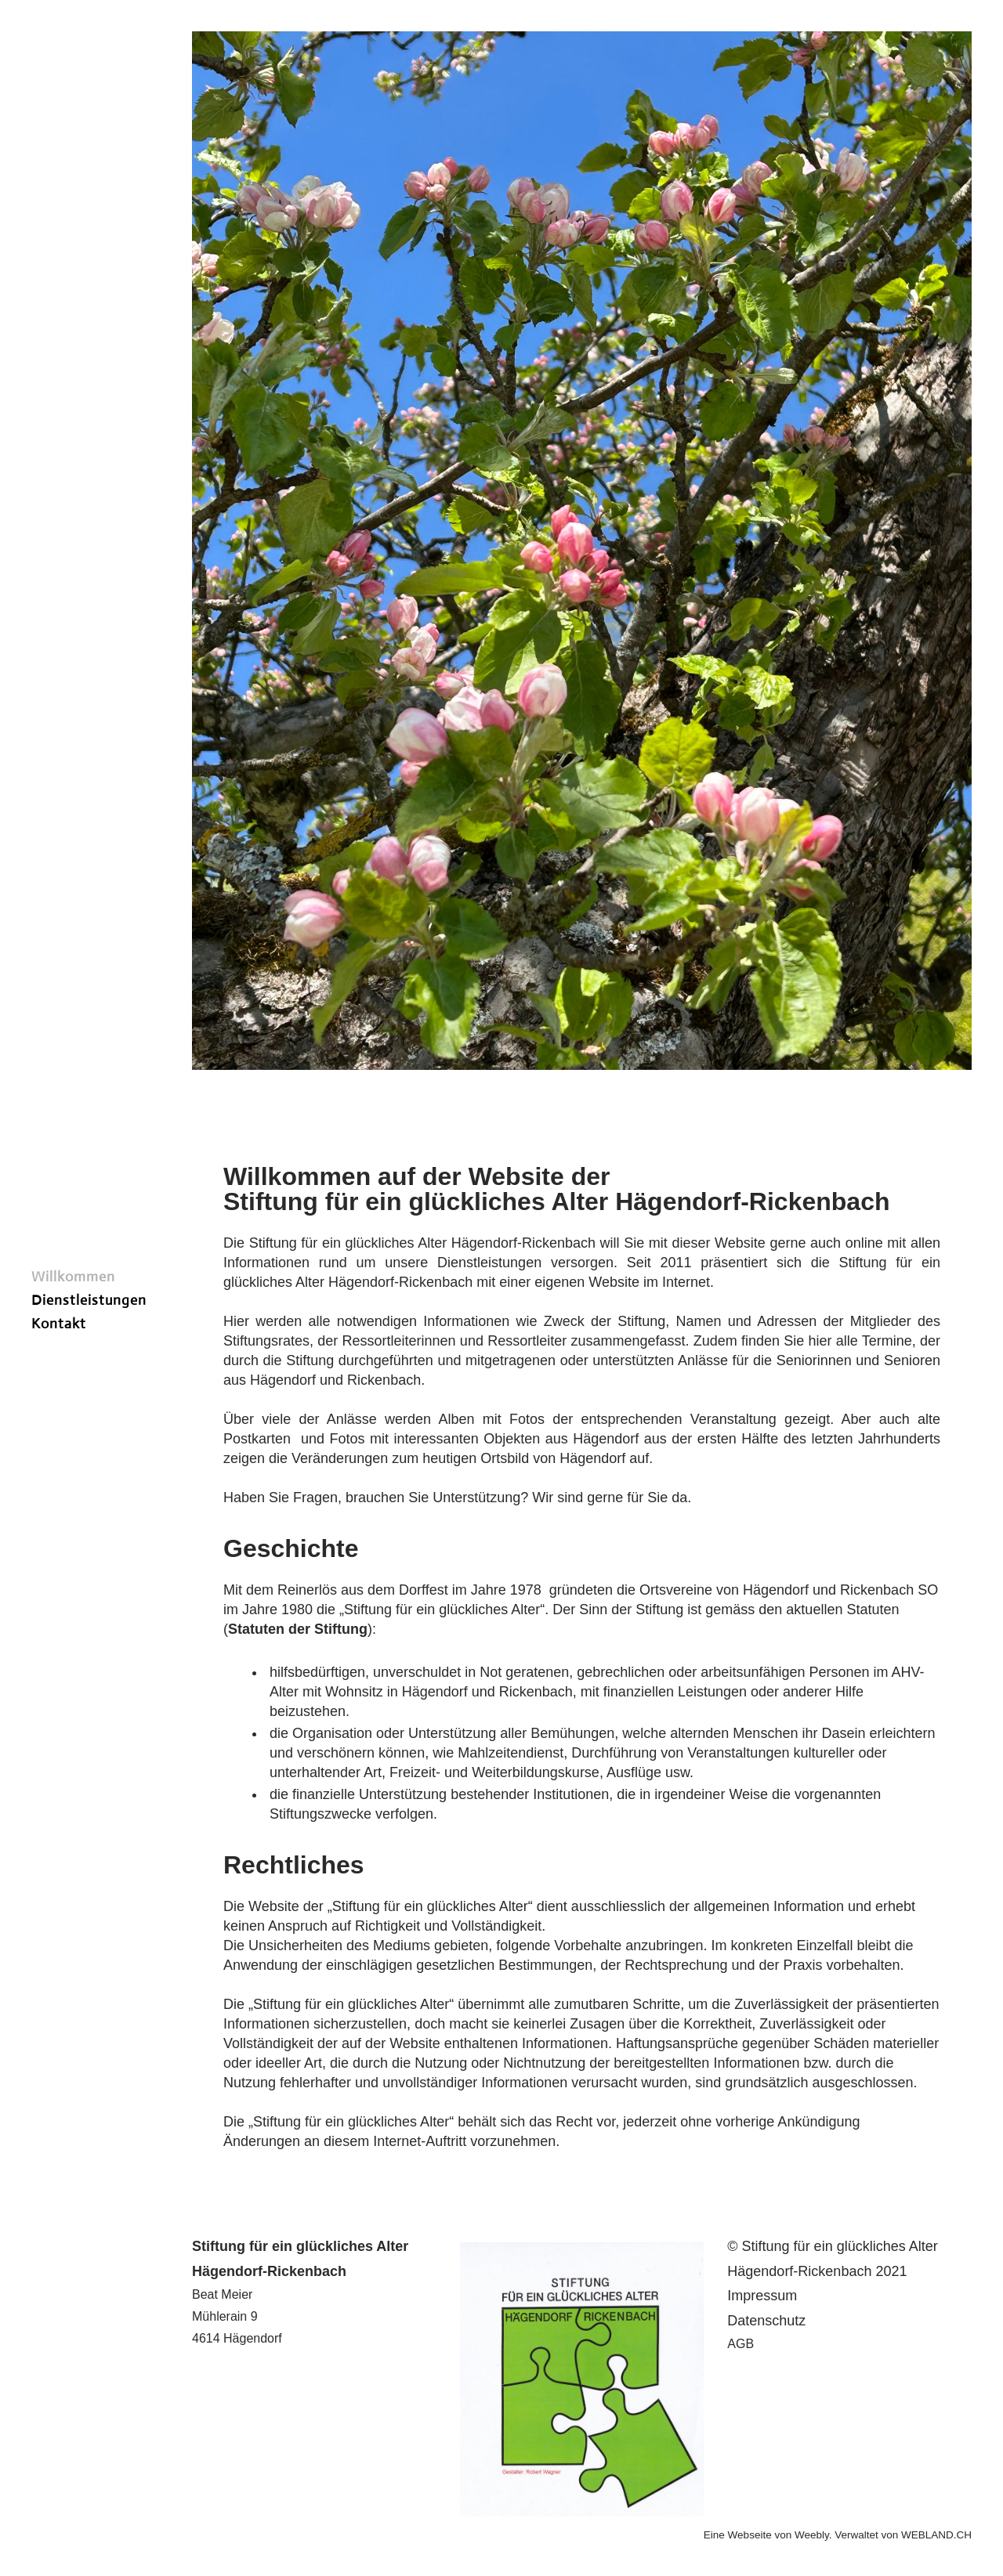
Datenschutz (766, 2321)
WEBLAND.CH (936, 2535)
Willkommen (73, 1276)
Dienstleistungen (89, 1300)
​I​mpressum (762, 2295)
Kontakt (58, 1323)
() (297, 1629)
